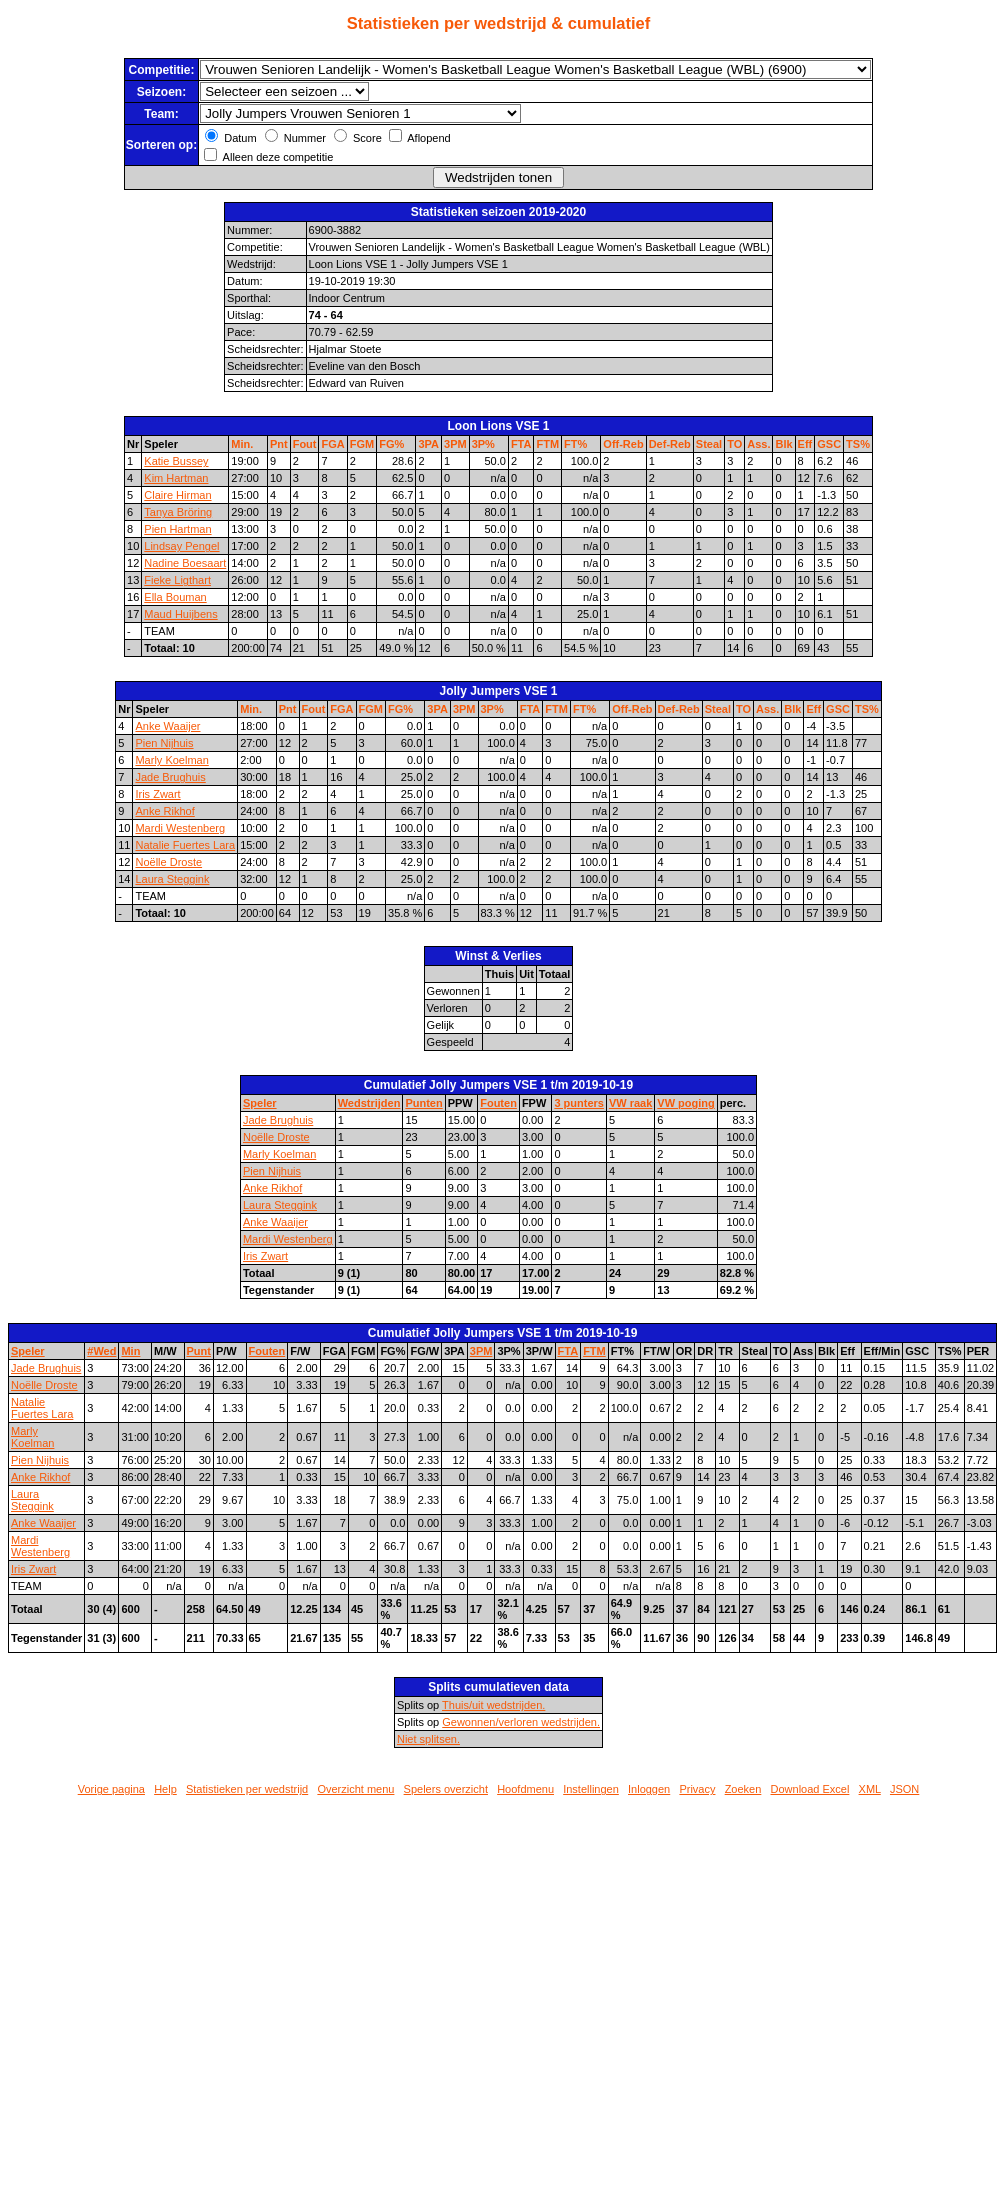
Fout (305, 444)
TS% (858, 444)
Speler (260, 1103)
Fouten (498, 1103)
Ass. (758, 444)
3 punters (579, 1103)
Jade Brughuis (170, 777)
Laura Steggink (172, 879)
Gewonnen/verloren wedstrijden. (521, 1722)
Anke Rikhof (164, 811)
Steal (709, 444)
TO (734, 444)
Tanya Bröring (178, 512)
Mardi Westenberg (180, 828)
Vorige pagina (111, 1789)
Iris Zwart (157, 794)
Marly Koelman (171, 760)
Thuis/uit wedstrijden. (493, 1705)
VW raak (630, 1103)
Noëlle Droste (168, 862)
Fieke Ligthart (177, 580)
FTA (521, 444)
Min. (242, 444)
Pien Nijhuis (164, 743)
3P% (483, 444)
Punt (199, 1351)
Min (130, 1351)
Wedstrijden (369, 1103)
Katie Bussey (176, 461)
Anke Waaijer (167, 726)
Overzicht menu (355, 1789)
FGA (332, 444)
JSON (904, 1789)
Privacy (697, 1789)
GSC (829, 444)
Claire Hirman (177, 495)
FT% (575, 444)
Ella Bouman (175, 597)
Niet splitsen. (428, 1739)
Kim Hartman (176, 478)
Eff (805, 444)
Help (165, 1789)
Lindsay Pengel (181, 546)
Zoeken (743, 1789)
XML (870, 1789)
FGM (362, 444)
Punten (423, 1103)
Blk (783, 444)
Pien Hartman (177, 529)
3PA (428, 444)
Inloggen (649, 1789)
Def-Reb (670, 444)
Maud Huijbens (180, 614)
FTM (547, 444)
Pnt (279, 444)
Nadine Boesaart (185, 563)
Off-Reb (623, 444)
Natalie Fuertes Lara (185, 845)
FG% (391, 444)
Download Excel (810, 1789)
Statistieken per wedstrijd (247, 1789)
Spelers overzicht (446, 1789)
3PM (455, 444)
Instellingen (591, 1789)
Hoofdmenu (525, 1789)
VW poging (685, 1103)
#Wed (101, 1351)
